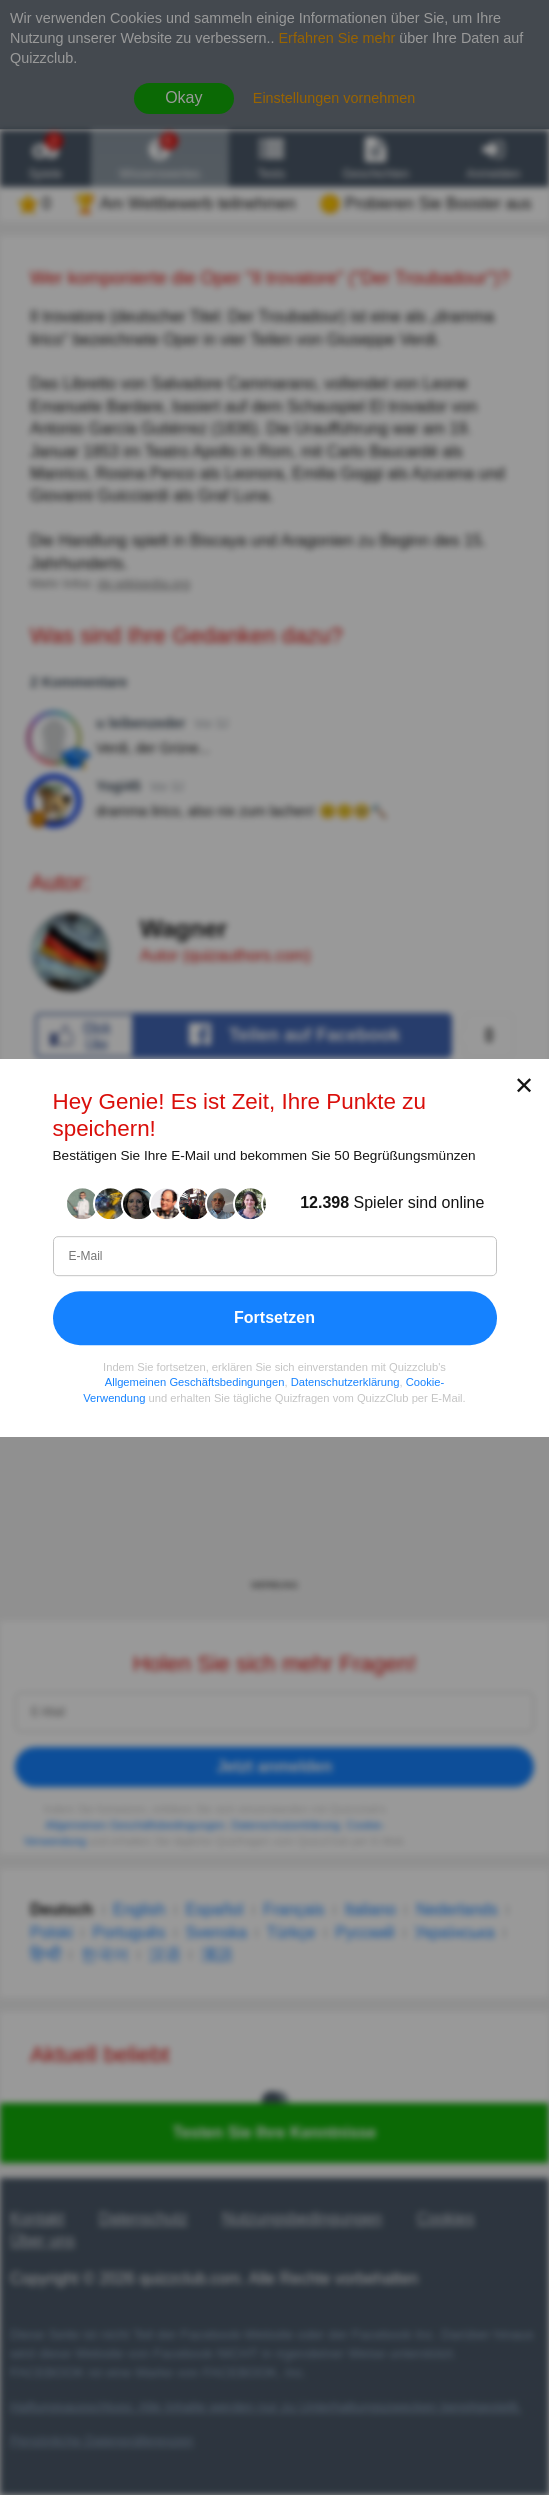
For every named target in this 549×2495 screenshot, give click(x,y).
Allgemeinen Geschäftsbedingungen (195, 1382)
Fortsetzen (274, 1316)
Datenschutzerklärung (345, 1382)
